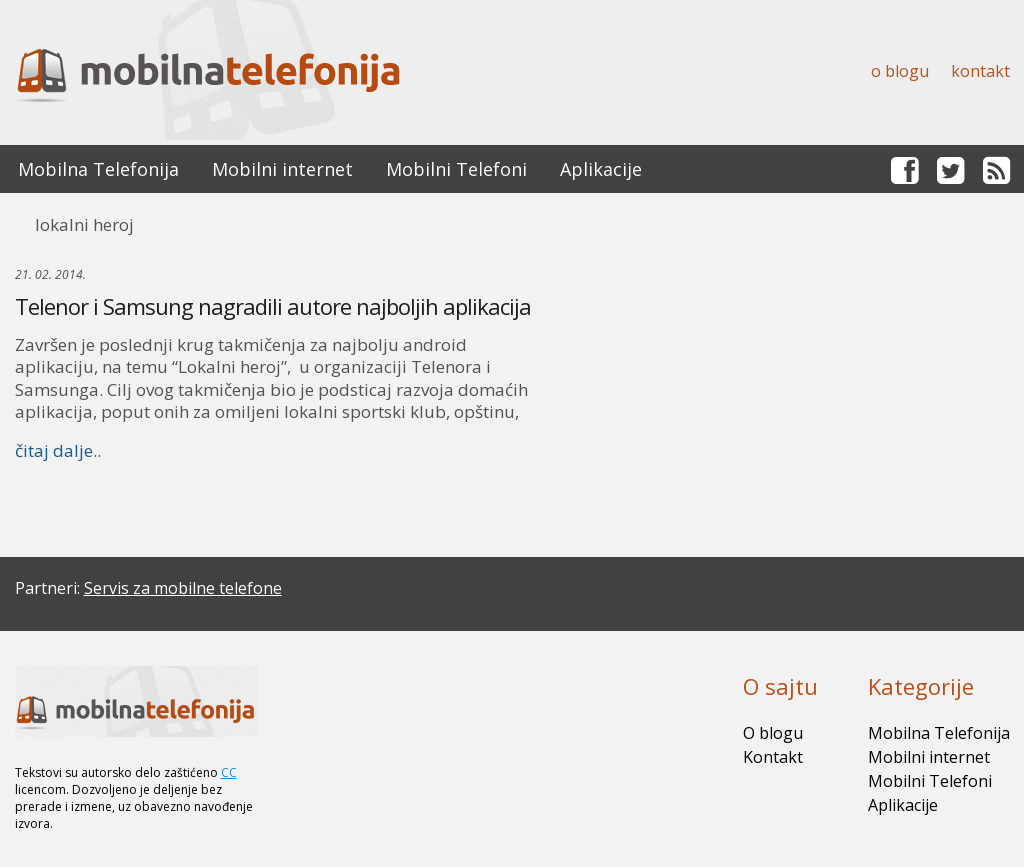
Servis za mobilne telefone (183, 588)
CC (229, 772)
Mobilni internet (282, 169)
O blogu (900, 71)
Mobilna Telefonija (98, 169)
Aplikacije (601, 169)
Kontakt (980, 71)
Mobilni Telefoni (456, 169)
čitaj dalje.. (58, 450)
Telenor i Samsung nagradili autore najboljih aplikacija (273, 306)
